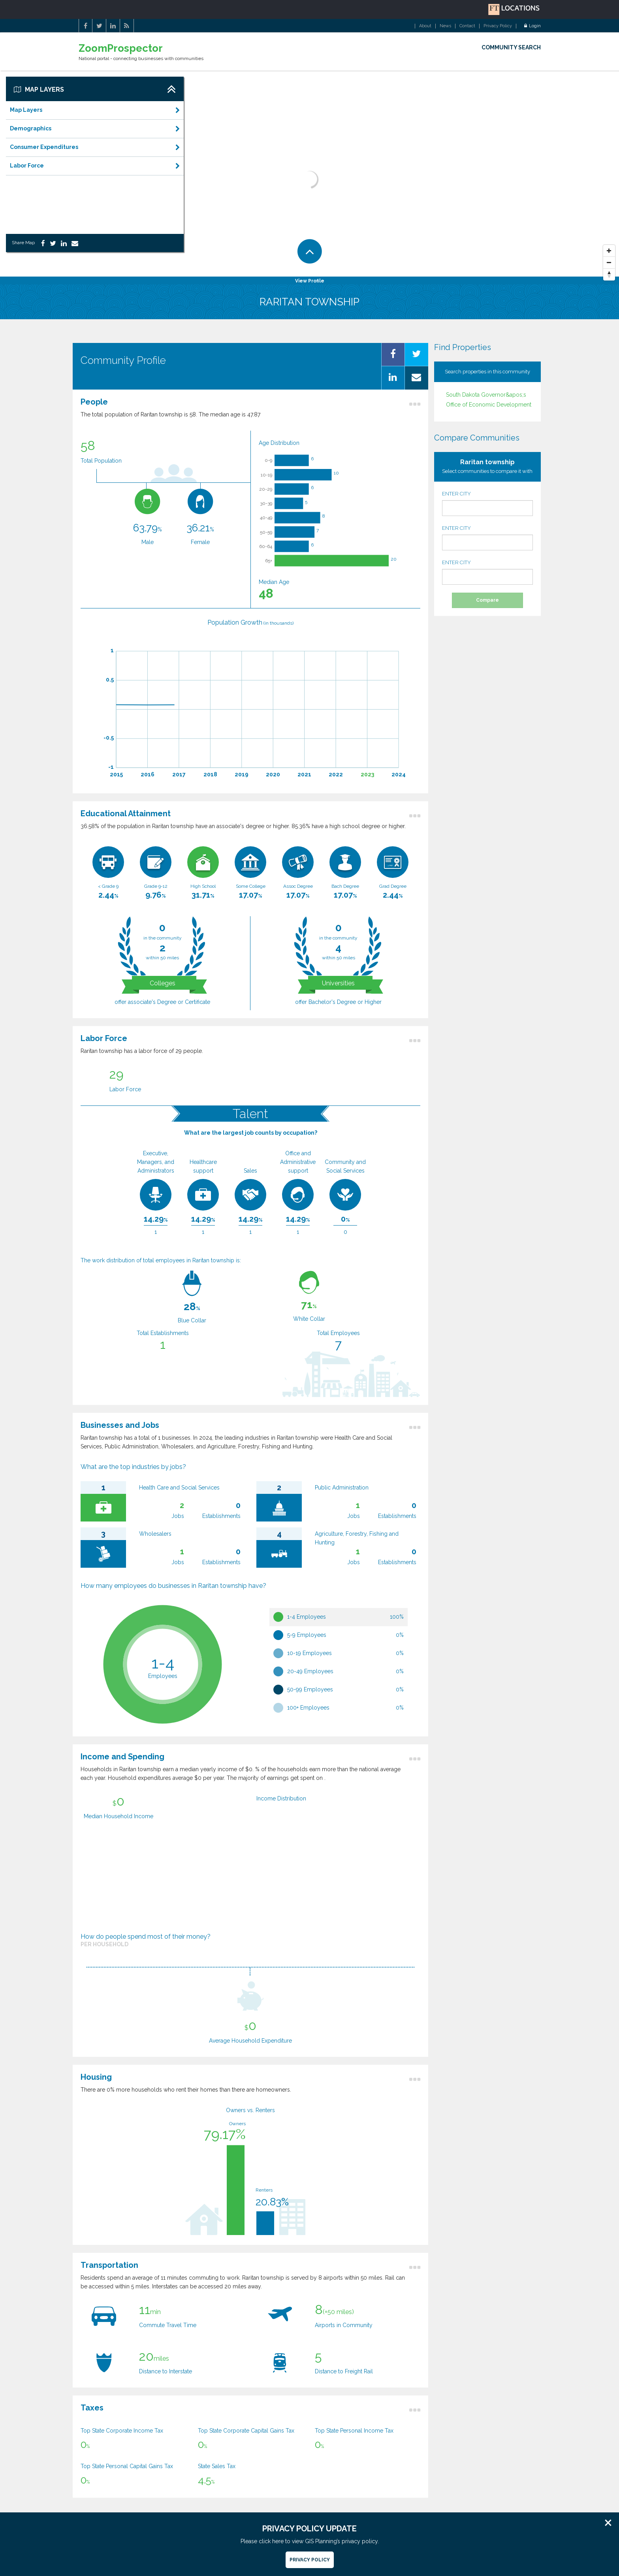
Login (532, 26)
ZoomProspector (121, 48)
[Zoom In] (609, 251)
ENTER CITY (487, 503)
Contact (467, 26)
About (425, 26)
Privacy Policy (498, 26)
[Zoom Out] (609, 263)
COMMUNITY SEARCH (511, 47)
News (445, 26)
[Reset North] (609, 275)
